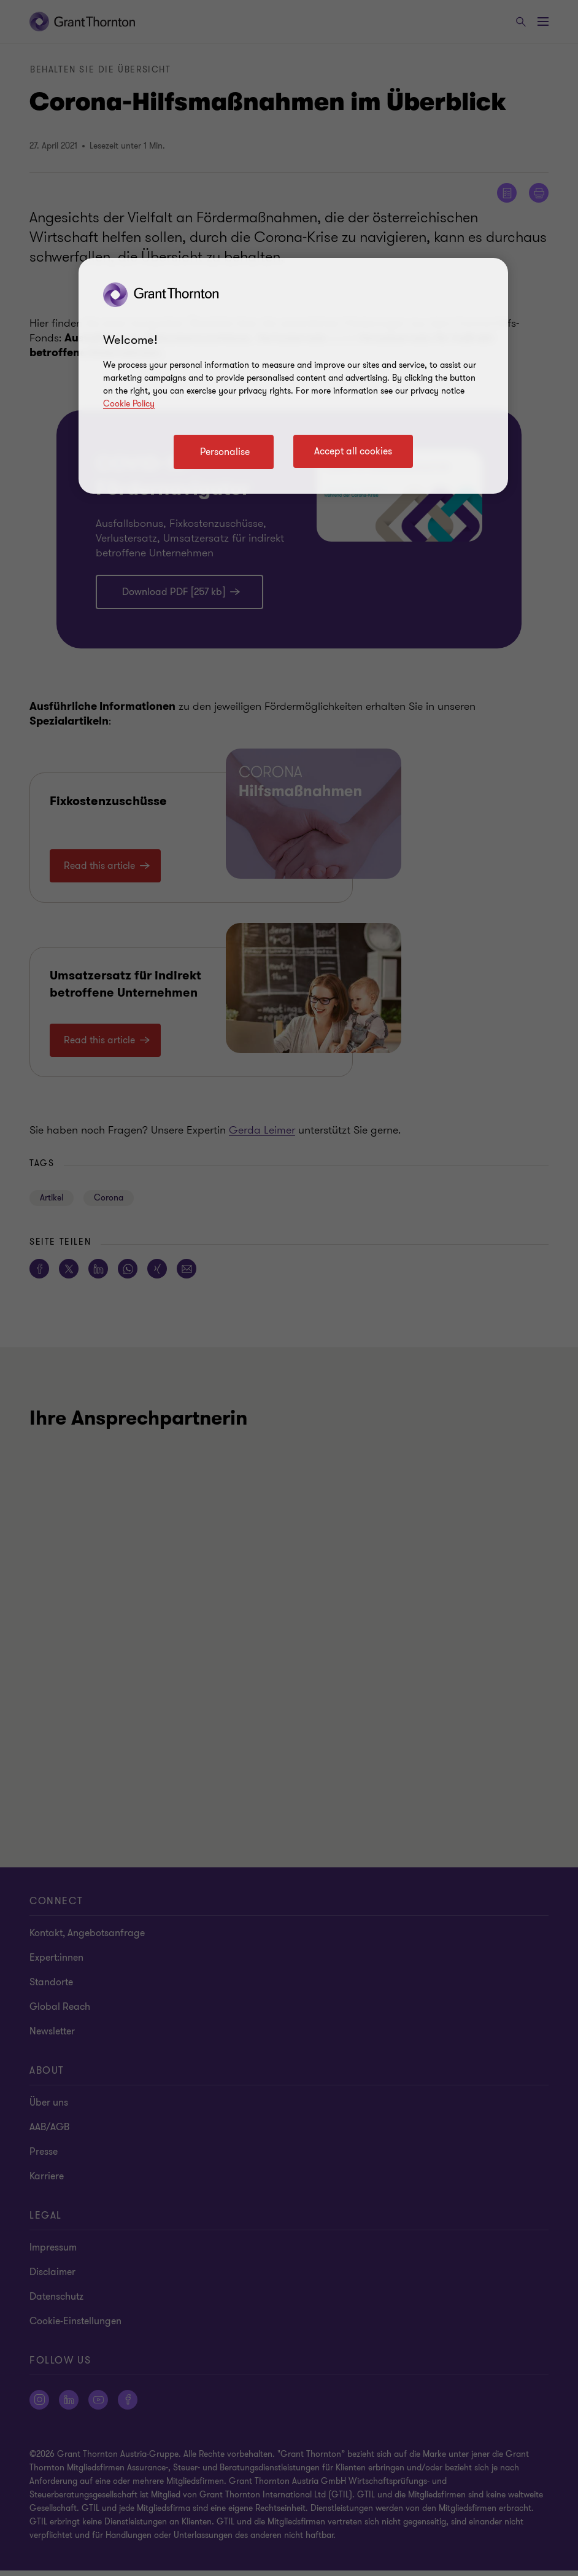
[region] (293, 376)
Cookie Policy (129, 404)
